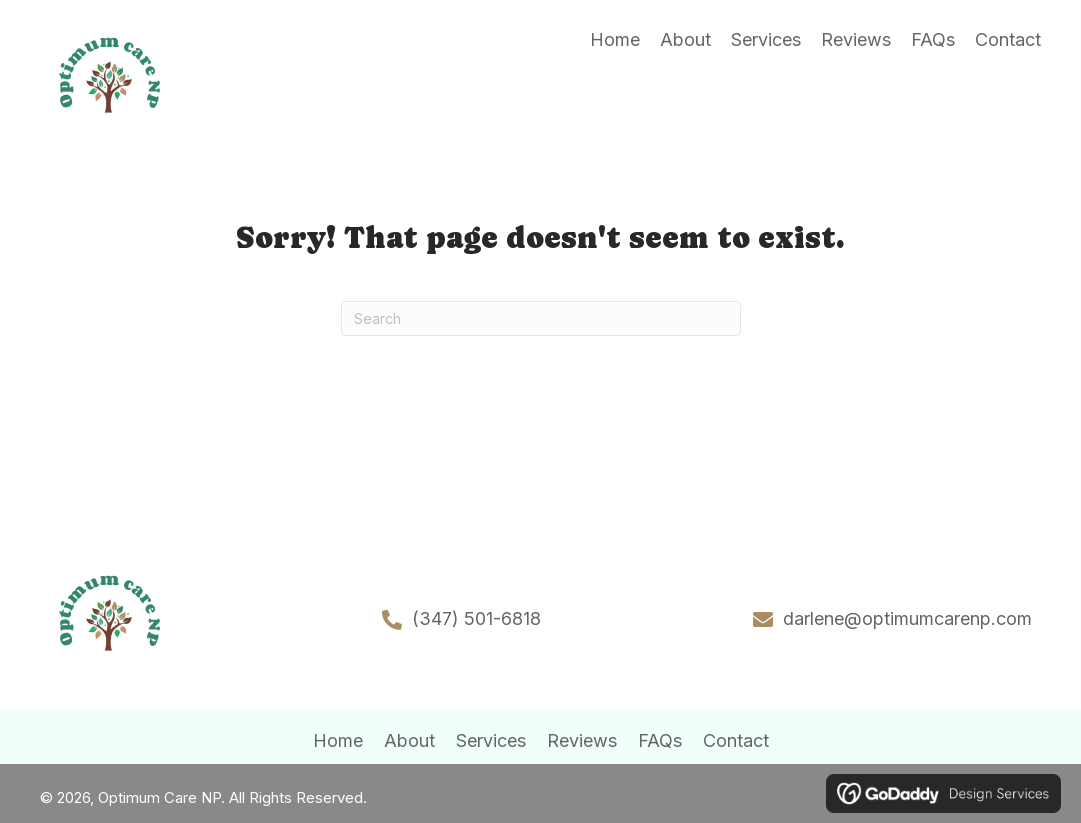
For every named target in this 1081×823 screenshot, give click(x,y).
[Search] (541, 318)
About (409, 740)
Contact (736, 740)
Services (491, 740)
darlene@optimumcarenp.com (907, 618)
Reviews (582, 740)
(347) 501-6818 (476, 618)
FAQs (660, 740)
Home (338, 740)
